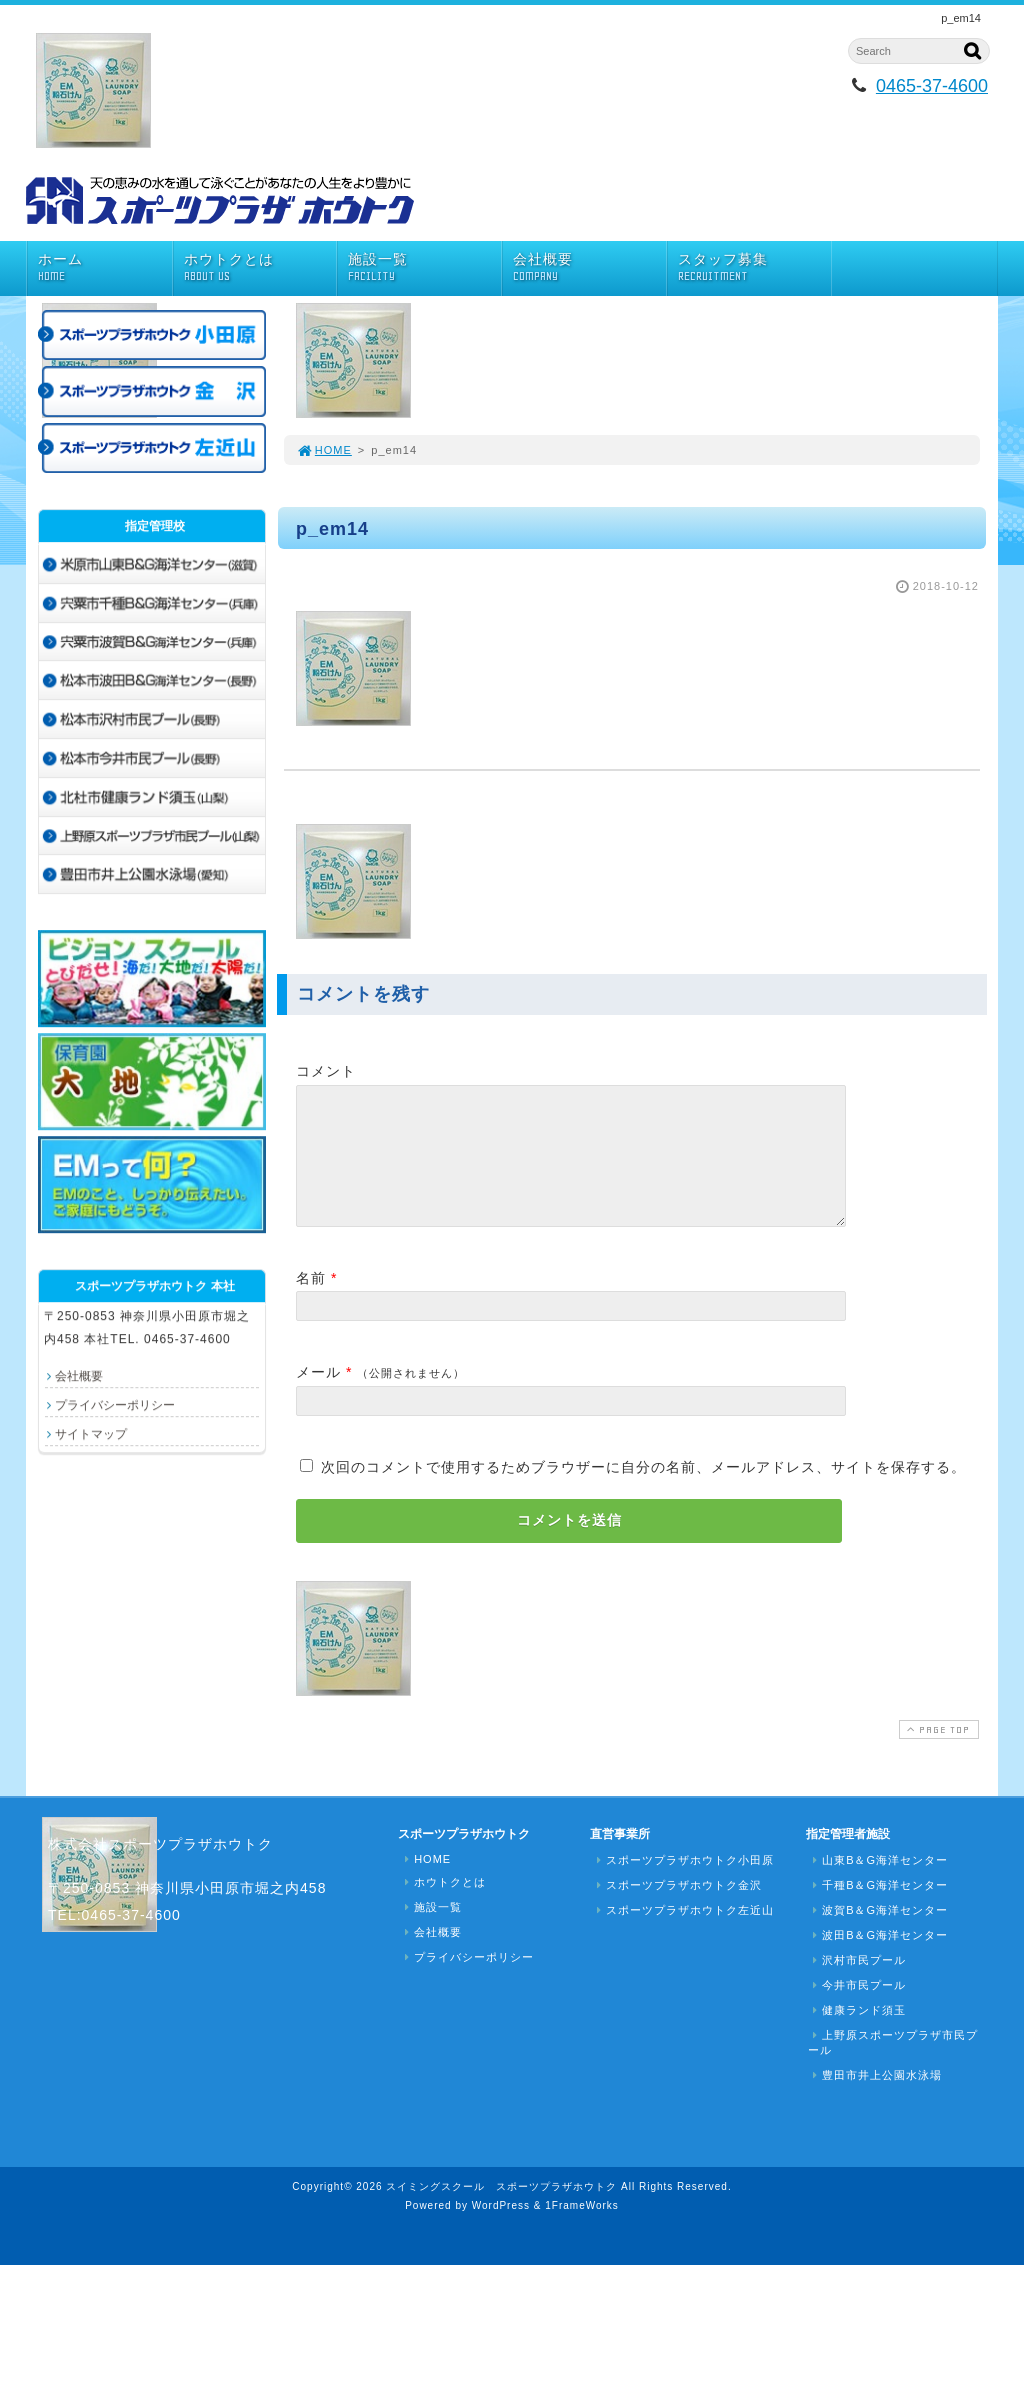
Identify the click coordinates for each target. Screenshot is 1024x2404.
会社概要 (589, 267)
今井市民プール (857, 2009)
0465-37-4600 (932, 86)
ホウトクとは (260, 267)
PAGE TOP (937, 1753)
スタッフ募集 (754, 267)
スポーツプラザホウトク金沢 (677, 1909)
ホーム (105, 267)
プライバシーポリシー (115, 1405)
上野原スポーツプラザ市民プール (893, 2066)
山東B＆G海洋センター (878, 1884)
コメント (326, 1071)
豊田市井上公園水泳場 (875, 2099)
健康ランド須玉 (857, 2034)
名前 (311, 1302)
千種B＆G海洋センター (878, 1909)
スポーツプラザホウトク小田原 (683, 1884)
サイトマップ (91, 1434)
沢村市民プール (857, 1984)
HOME (324, 450)
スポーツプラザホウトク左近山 (683, 1934)
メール (318, 1396)
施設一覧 (424, 267)
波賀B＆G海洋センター (878, 1934)
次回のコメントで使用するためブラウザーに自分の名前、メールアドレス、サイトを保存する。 (643, 1491)
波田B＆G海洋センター (878, 1959)
